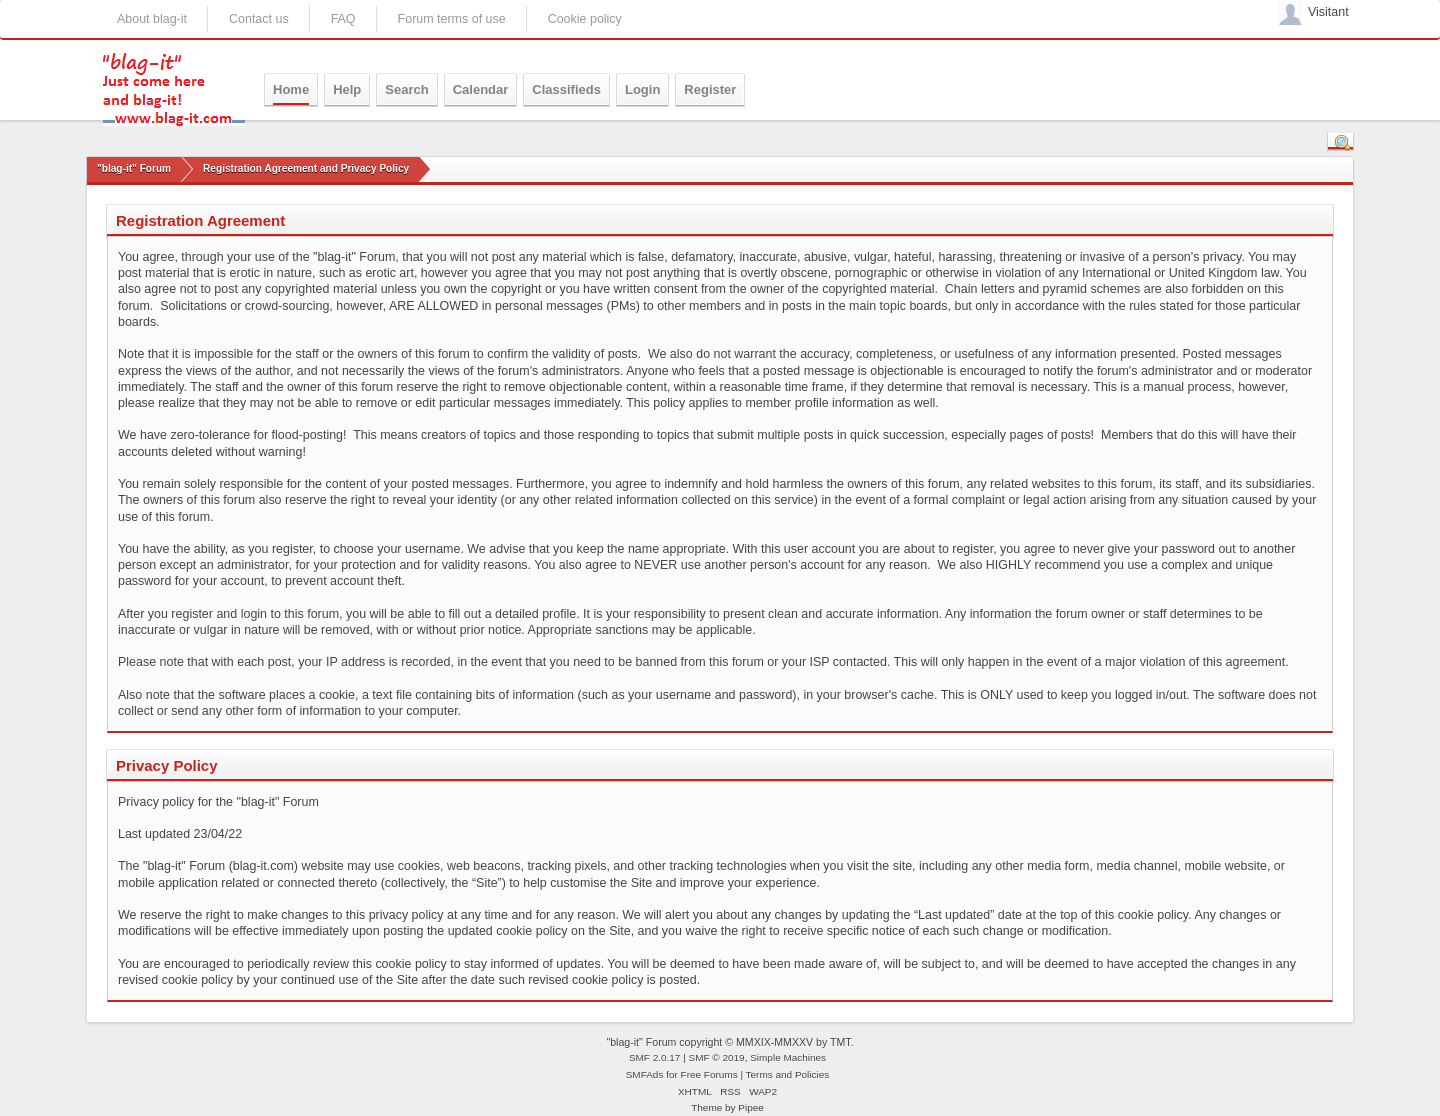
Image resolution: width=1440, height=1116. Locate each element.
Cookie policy (585, 19)
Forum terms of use (452, 19)
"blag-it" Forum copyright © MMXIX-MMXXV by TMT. (729, 1042)
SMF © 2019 (717, 1057)
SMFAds (645, 1074)
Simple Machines (788, 1057)
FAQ (343, 19)
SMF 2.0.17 (655, 1057)
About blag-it (152, 19)
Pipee (751, 1107)
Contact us (259, 19)
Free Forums (709, 1074)
